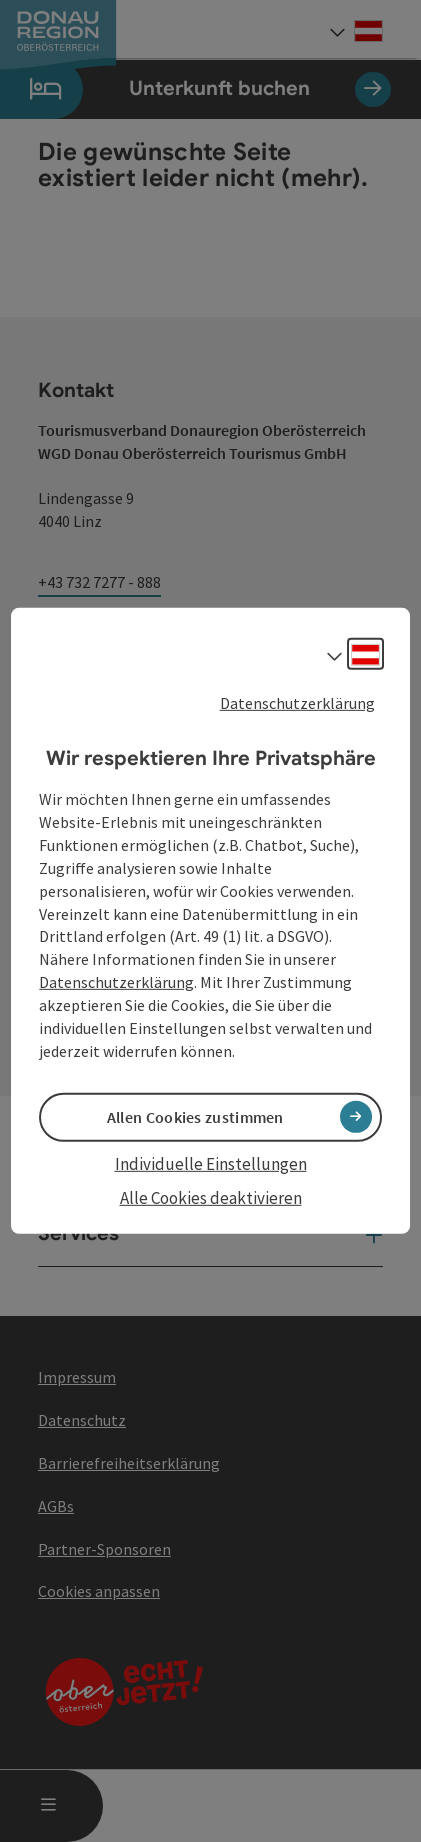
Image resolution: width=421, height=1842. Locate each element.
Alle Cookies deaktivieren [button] (211, 1198)
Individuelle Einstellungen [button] (211, 1164)
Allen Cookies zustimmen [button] (195, 1117)
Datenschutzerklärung (297, 703)
